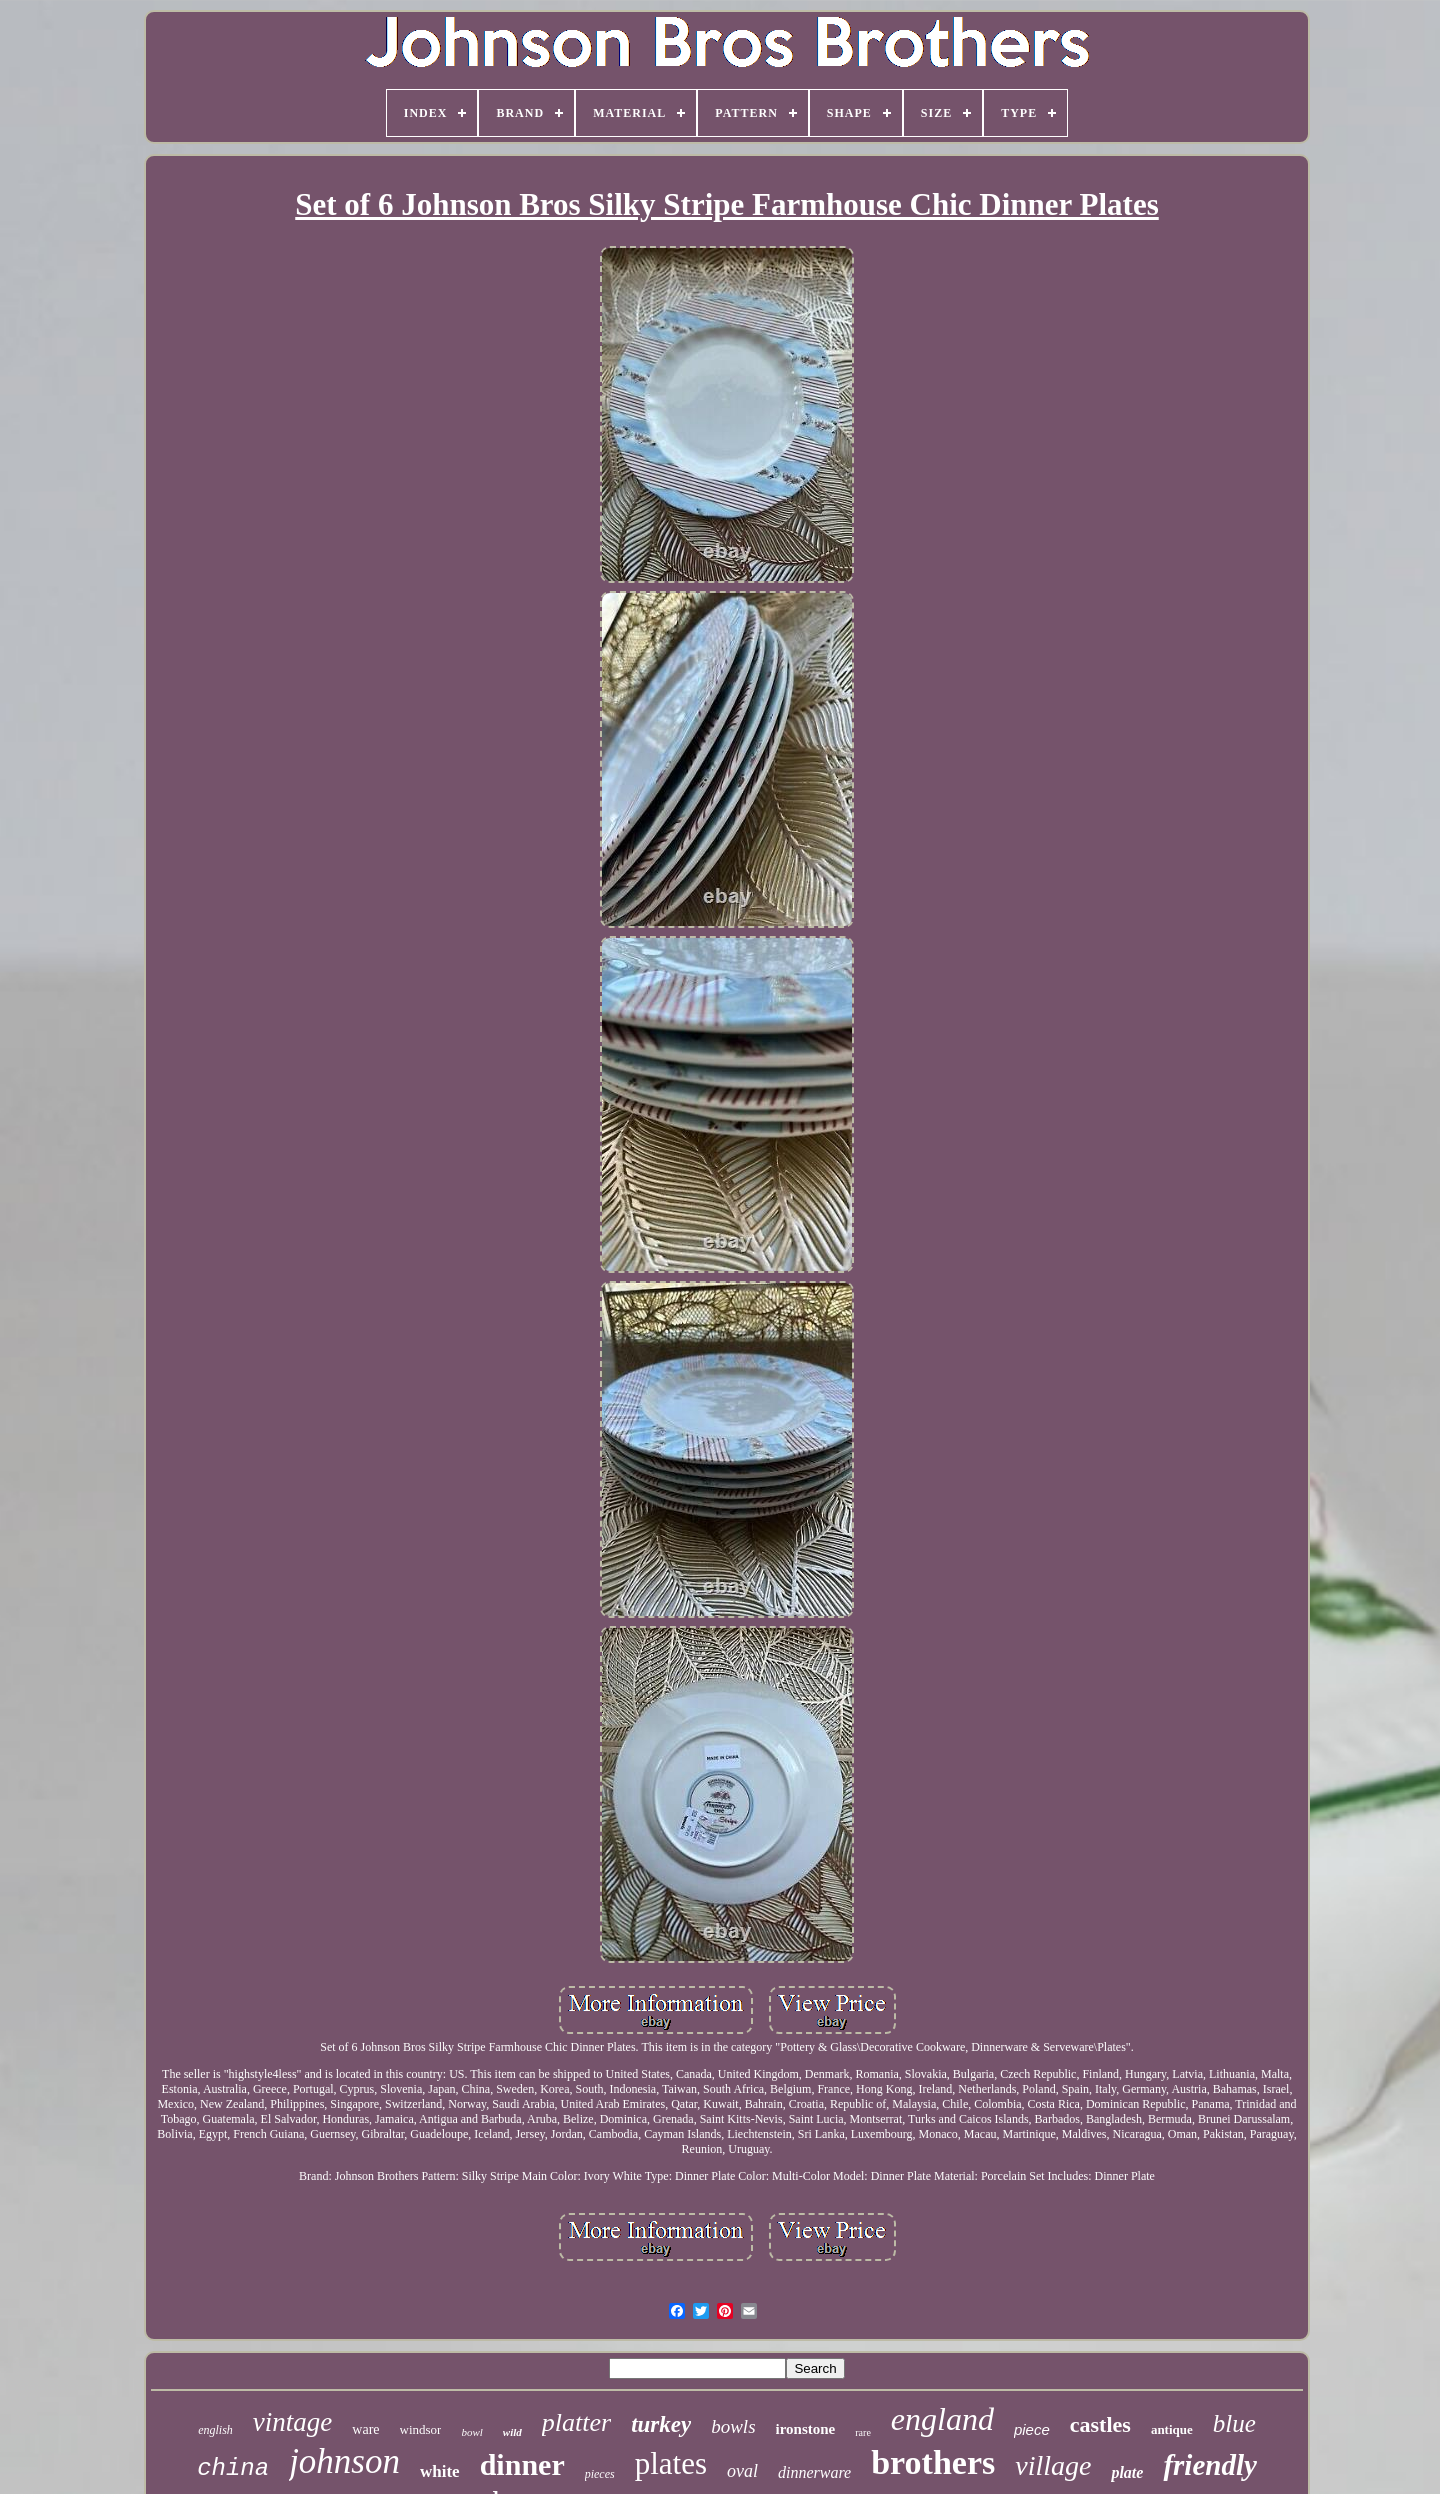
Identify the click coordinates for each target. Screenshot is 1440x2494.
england (942, 2419)
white (440, 2471)
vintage (292, 2422)
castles (1100, 2424)
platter (576, 2422)
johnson (344, 2461)
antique (1172, 2429)
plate (1127, 2472)
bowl (471, 2432)
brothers (933, 2462)
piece (1032, 2429)
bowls (733, 2426)
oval (742, 2471)
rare (863, 2432)
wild (512, 2432)
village (1053, 2465)
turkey (661, 2424)
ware (365, 2429)
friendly (1209, 2465)
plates (671, 2463)
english (215, 2430)
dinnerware (814, 2472)
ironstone (806, 2429)
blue (1234, 2423)
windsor (421, 2429)
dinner (522, 2464)
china (233, 2468)
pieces (600, 2474)
